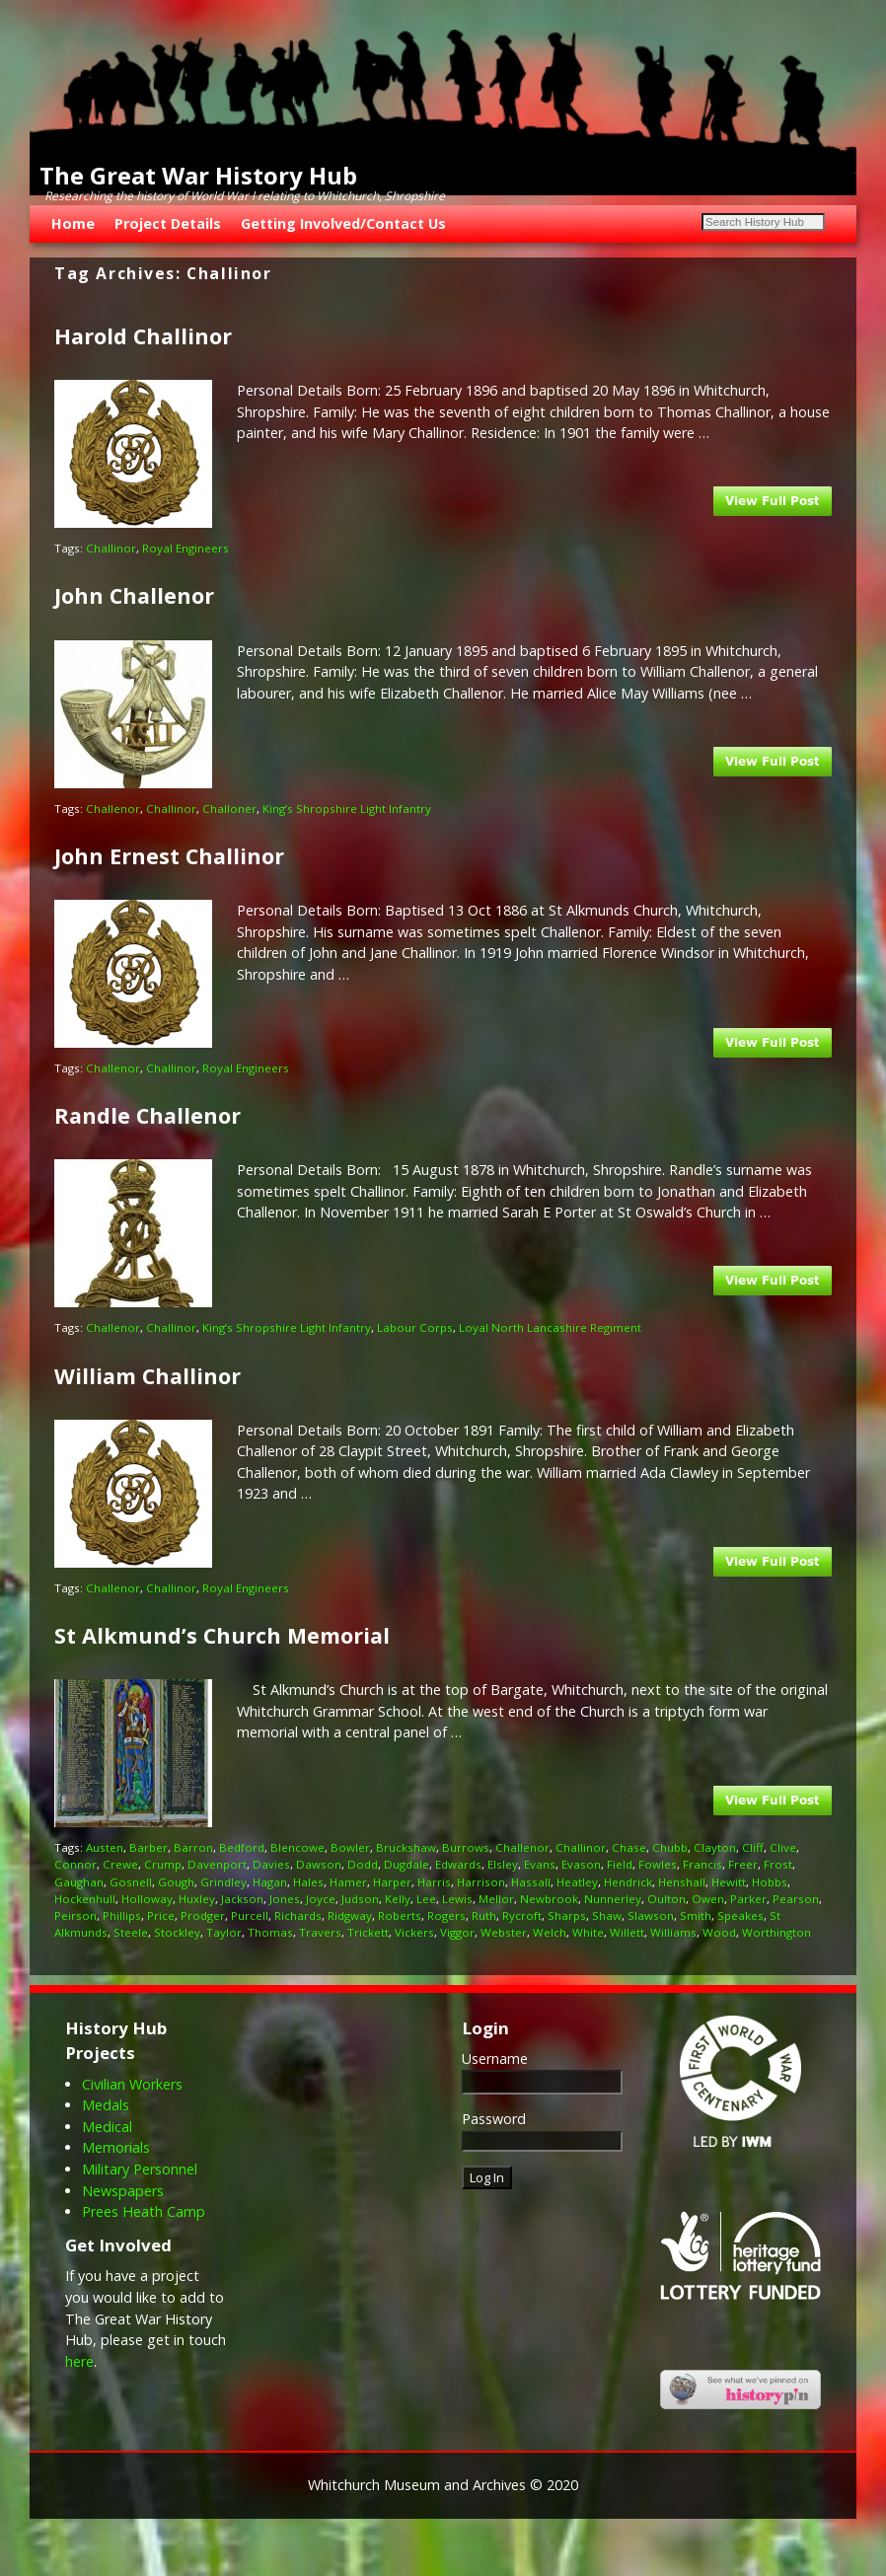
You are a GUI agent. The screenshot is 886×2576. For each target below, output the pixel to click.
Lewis (457, 1898)
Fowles (657, 1864)
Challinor (111, 548)
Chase (629, 1847)
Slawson (651, 1915)
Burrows (465, 1847)
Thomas (270, 1932)
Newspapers (123, 2190)
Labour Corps (415, 1327)
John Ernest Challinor (169, 856)
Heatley (577, 1882)
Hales (308, 1882)
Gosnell (131, 1882)
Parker (748, 1898)
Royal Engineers (185, 548)
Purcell (249, 1915)
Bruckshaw (406, 1847)
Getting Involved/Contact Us (343, 223)
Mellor (496, 1898)
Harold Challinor (143, 336)
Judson (360, 1898)
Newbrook (549, 1898)
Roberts (399, 1915)
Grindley (223, 1882)
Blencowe (297, 1847)
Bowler (350, 1847)
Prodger (203, 1915)
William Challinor (147, 1376)
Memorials (116, 2147)
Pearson (796, 1898)
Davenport (217, 1864)
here (79, 2361)
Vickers (414, 1932)
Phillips (122, 1915)
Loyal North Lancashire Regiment (550, 1327)
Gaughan (79, 1882)
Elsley (502, 1864)
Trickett (368, 1932)
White (588, 1932)
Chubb (670, 1847)
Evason (581, 1864)
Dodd (362, 1864)
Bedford (241, 1847)
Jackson (242, 1898)
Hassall (531, 1882)
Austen (104, 1847)
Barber (148, 1847)
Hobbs (769, 1882)
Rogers (446, 1915)
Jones (284, 1898)
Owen (708, 1898)
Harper (392, 1882)
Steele (130, 1932)
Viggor (457, 1932)
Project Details (167, 223)
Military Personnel (139, 2169)
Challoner (229, 808)
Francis (702, 1864)
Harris (434, 1882)
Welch (549, 1932)
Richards (298, 1915)
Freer (743, 1864)
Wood (719, 1932)
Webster (503, 1932)
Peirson (75, 1915)
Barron (193, 1847)
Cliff (753, 1847)
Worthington (776, 1932)
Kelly (397, 1898)
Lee (426, 1898)
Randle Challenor (147, 1115)
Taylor (224, 1932)
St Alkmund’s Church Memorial (222, 1635)
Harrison (481, 1882)
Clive (783, 1847)
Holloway (147, 1898)
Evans (539, 1864)
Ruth (484, 1915)
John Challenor (134, 595)
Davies (271, 1864)
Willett (627, 1932)
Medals (105, 2105)
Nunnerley (612, 1898)
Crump (163, 1864)
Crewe (120, 1864)
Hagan (270, 1882)
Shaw (607, 1915)
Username (495, 2058)
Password (494, 2118)
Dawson (318, 1864)
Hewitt (728, 1882)
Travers (320, 1932)
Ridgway (350, 1915)
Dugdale (406, 1864)
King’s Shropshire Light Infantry (346, 808)
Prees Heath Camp (143, 2211)
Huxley (197, 1898)
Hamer (348, 1882)
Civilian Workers (132, 2084)
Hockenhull (84, 1898)
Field (619, 1864)
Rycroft (522, 1915)
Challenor (113, 808)
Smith (695, 1915)
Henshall (681, 1882)
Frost (778, 1864)
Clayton (715, 1847)
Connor (75, 1864)
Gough (176, 1882)
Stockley (177, 1932)
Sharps (567, 1915)
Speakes (740, 1915)
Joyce (320, 1898)
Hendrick (628, 1882)
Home (73, 223)
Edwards (458, 1864)
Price (161, 1915)
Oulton (666, 1898)
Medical (107, 2126)
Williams (673, 1932)
